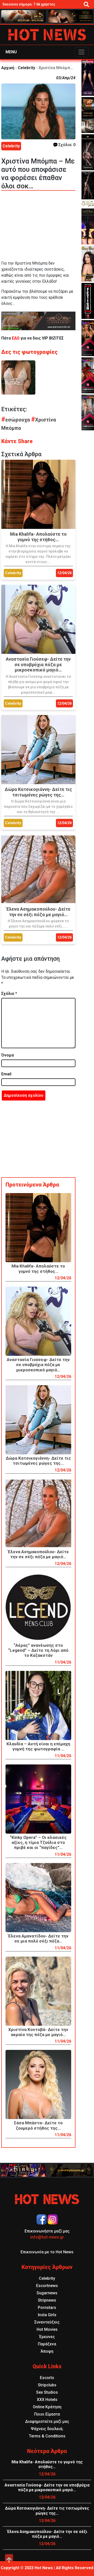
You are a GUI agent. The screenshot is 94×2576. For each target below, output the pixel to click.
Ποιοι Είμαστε (47, 2414)
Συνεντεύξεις (47, 2322)
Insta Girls (47, 2314)
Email (6, 1074)
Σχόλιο (9, 993)
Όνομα (7, 1055)
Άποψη (47, 2351)
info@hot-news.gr (47, 2237)
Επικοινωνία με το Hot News (47, 2252)
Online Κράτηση (47, 2406)
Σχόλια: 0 (64, 144)
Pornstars (47, 2307)
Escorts (47, 2377)
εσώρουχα (16, 420)
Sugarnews (47, 2293)
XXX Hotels (47, 2399)
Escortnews (47, 2285)
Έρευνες (47, 2336)
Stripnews (47, 2300)
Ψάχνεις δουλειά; (47, 2428)
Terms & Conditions (47, 2436)
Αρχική (7, 67)
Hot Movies (47, 2329)
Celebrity (26, 67)
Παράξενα (47, 2344)
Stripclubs (47, 2385)
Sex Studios (47, 2392)
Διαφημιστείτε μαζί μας (47, 2421)
